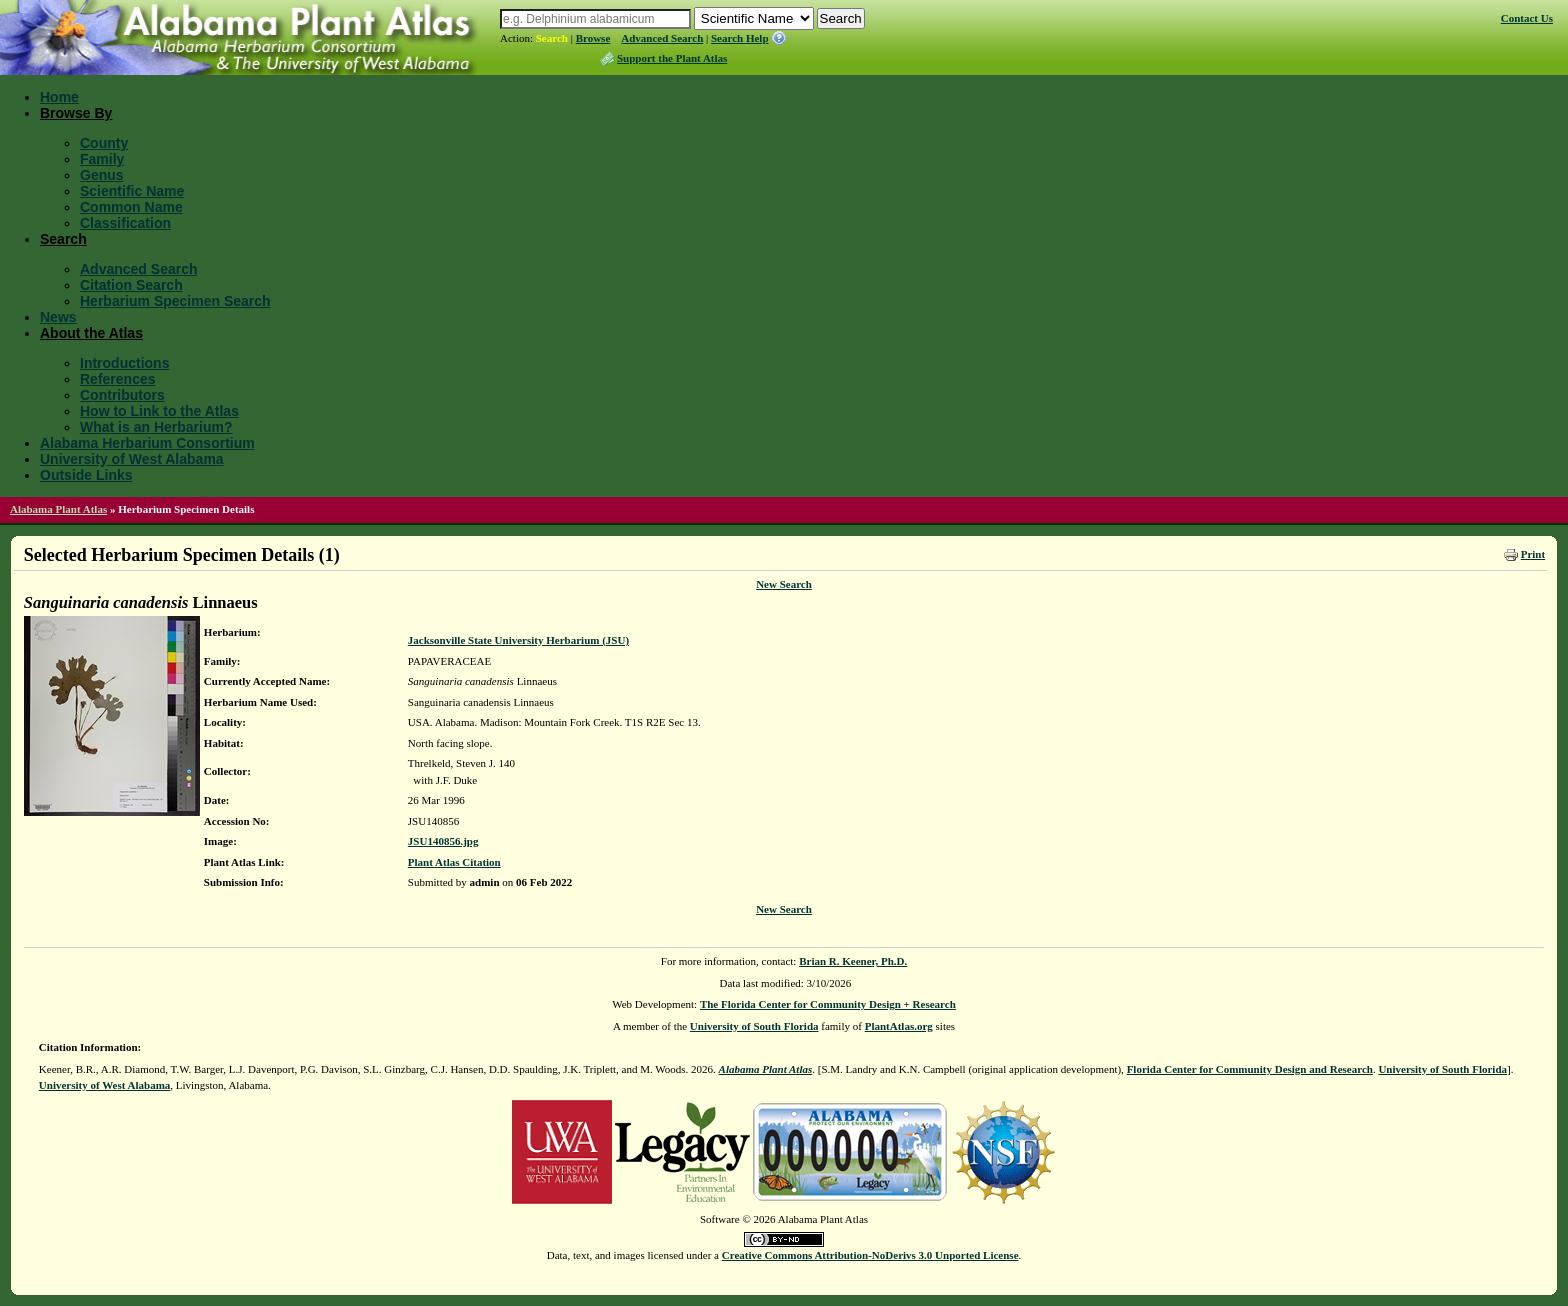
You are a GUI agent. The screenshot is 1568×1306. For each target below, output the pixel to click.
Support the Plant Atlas (672, 58)
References (118, 379)
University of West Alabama (132, 459)
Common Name (131, 207)
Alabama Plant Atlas (58, 509)
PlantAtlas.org (899, 1026)
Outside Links (86, 475)
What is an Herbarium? (156, 427)
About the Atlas (91, 333)
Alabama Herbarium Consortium (147, 443)
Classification (125, 223)
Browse (593, 38)
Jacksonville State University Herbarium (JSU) (518, 640)
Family (102, 159)
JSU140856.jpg (443, 841)
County (104, 143)
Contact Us (1527, 18)
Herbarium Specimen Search (175, 301)
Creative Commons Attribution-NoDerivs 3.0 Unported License (870, 1255)
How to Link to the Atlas (159, 411)
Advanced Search (662, 38)
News (58, 317)
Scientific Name (132, 191)
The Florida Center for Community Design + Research (828, 1004)
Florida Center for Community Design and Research (1250, 1069)
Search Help (740, 38)
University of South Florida (754, 1026)
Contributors (122, 395)
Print (1533, 554)
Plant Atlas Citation (454, 862)
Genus (102, 175)
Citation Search (131, 285)
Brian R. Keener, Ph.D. (853, 961)
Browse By (76, 113)
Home (59, 97)
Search (552, 38)
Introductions (124, 363)
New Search (784, 584)
